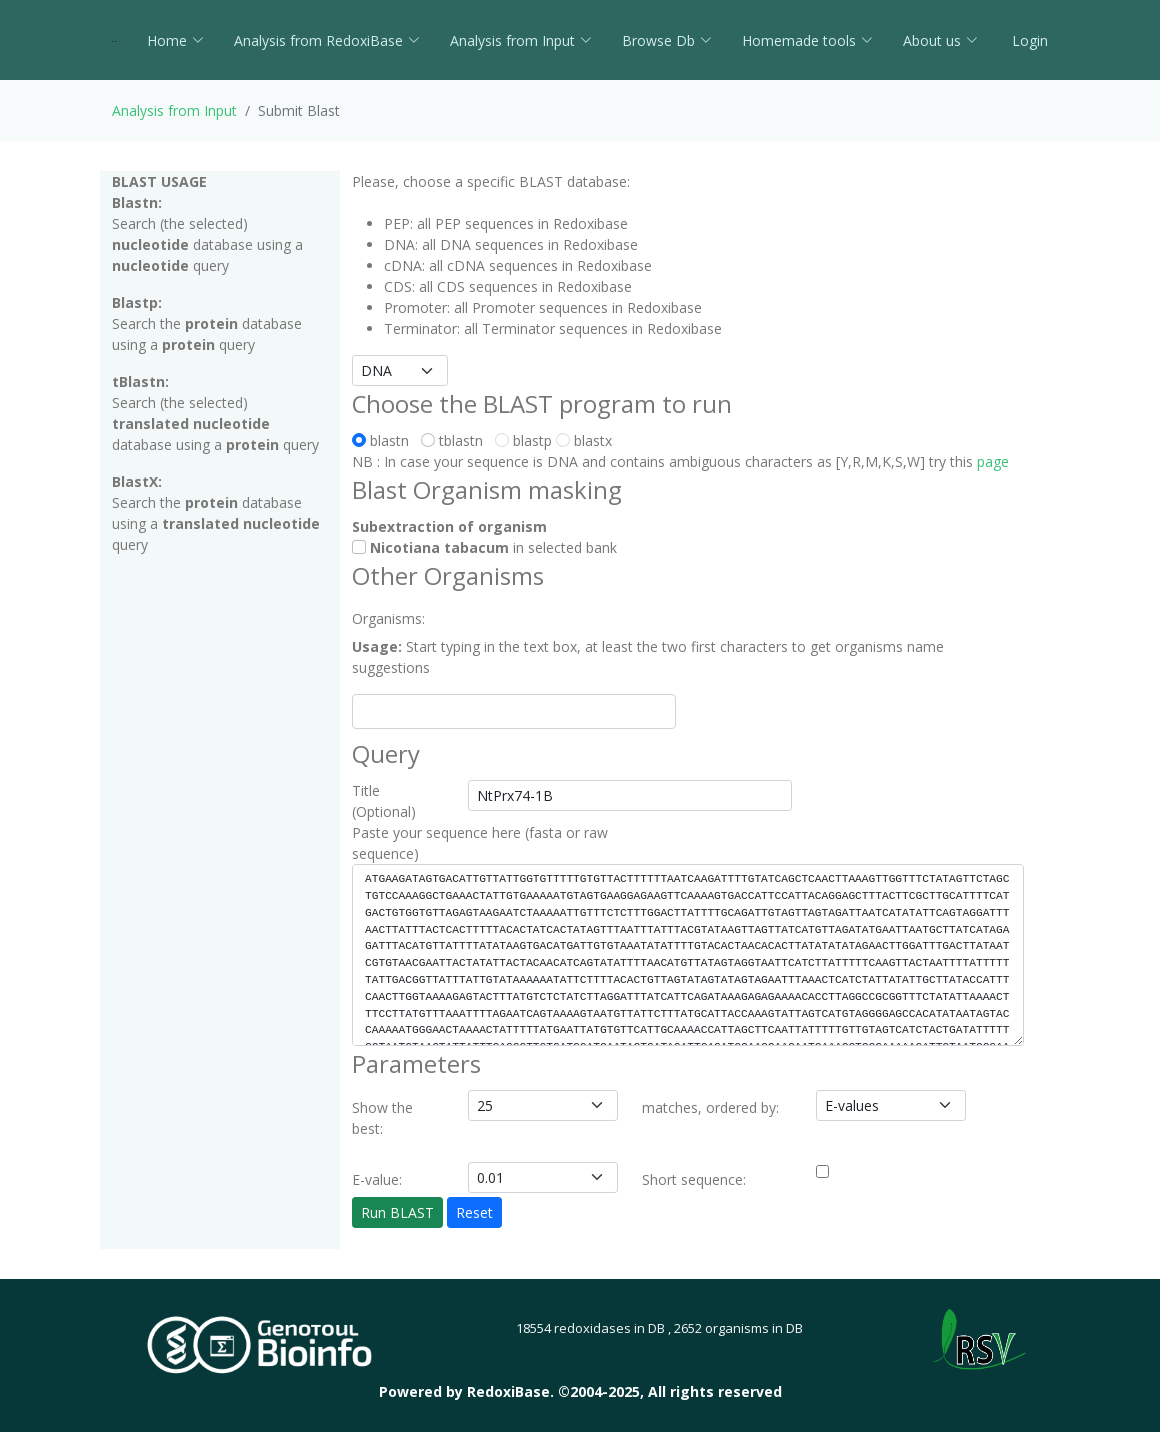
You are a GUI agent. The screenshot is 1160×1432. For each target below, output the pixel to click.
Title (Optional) (384, 801)
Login (1028, 40)
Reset (474, 1212)
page (993, 461)
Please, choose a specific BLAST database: (491, 181)
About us (940, 40)
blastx (584, 440)
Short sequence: (694, 1179)
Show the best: (382, 1118)
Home (175, 40)
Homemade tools (807, 40)
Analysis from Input (521, 40)
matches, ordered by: (710, 1107)
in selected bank (484, 547)
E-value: (377, 1179)
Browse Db (667, 40)
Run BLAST (397, 1212)
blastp (523, 440)
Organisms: (388, 618)
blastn (384, 440)
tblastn (456, 440)
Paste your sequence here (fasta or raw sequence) (480, 843)
